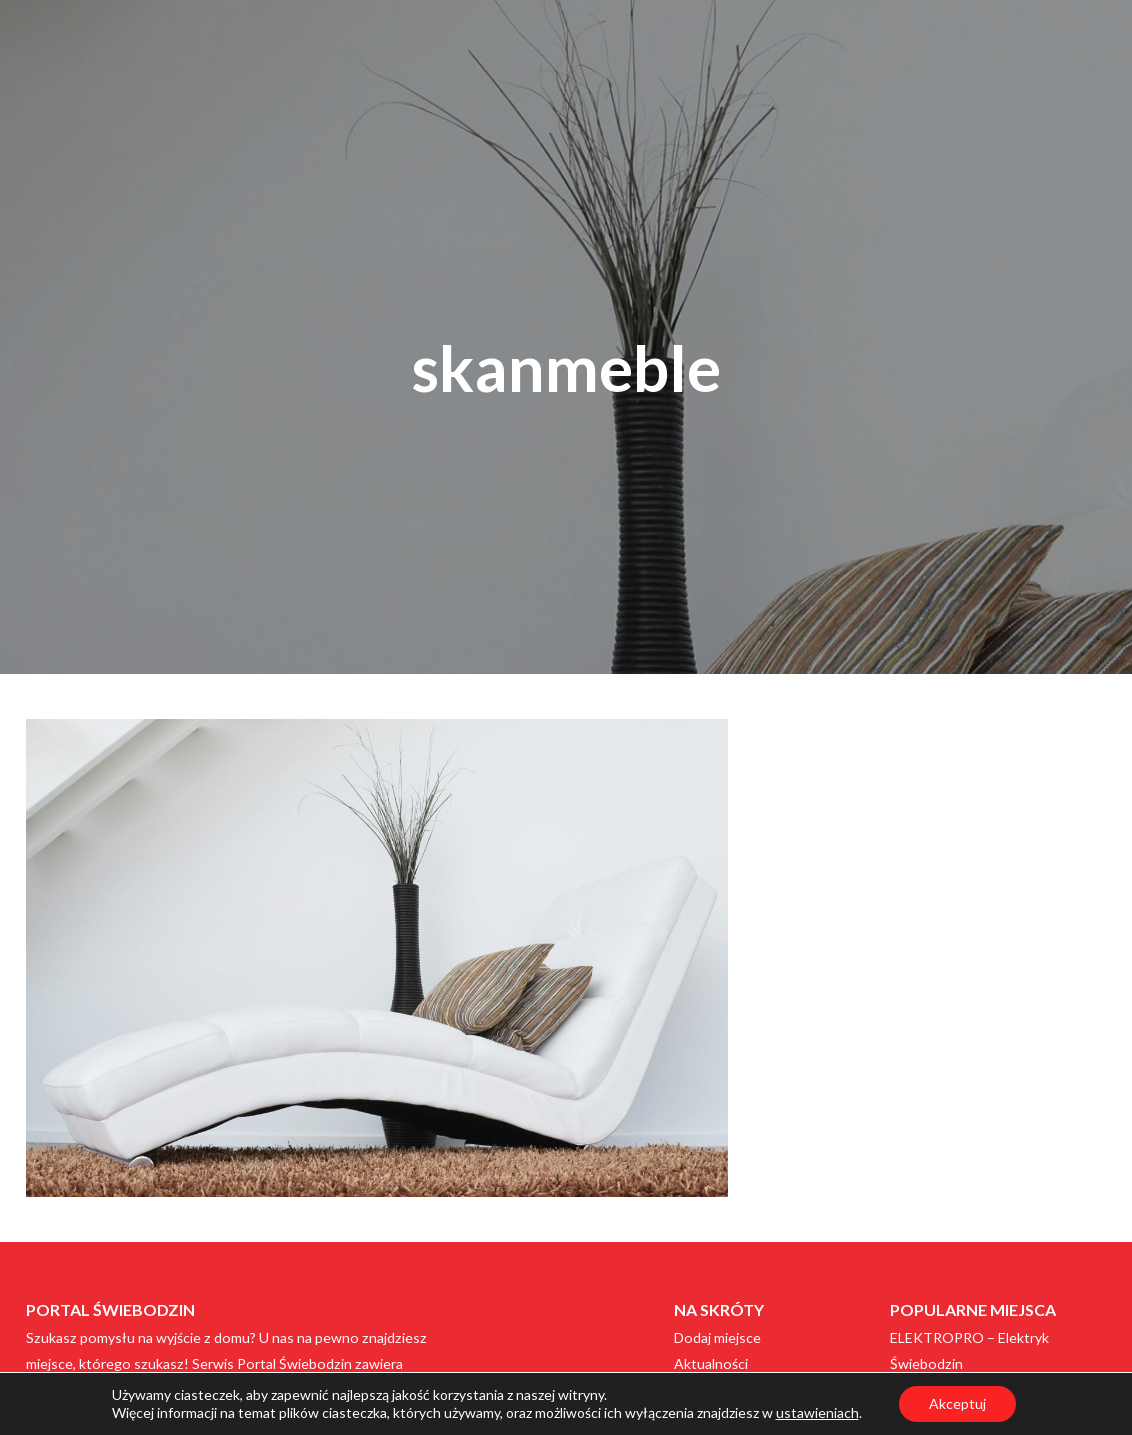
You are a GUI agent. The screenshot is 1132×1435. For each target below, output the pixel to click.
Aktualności (711, 1363)
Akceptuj (957, 1403)
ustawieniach (817, 1412)
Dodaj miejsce (717, 1337)
